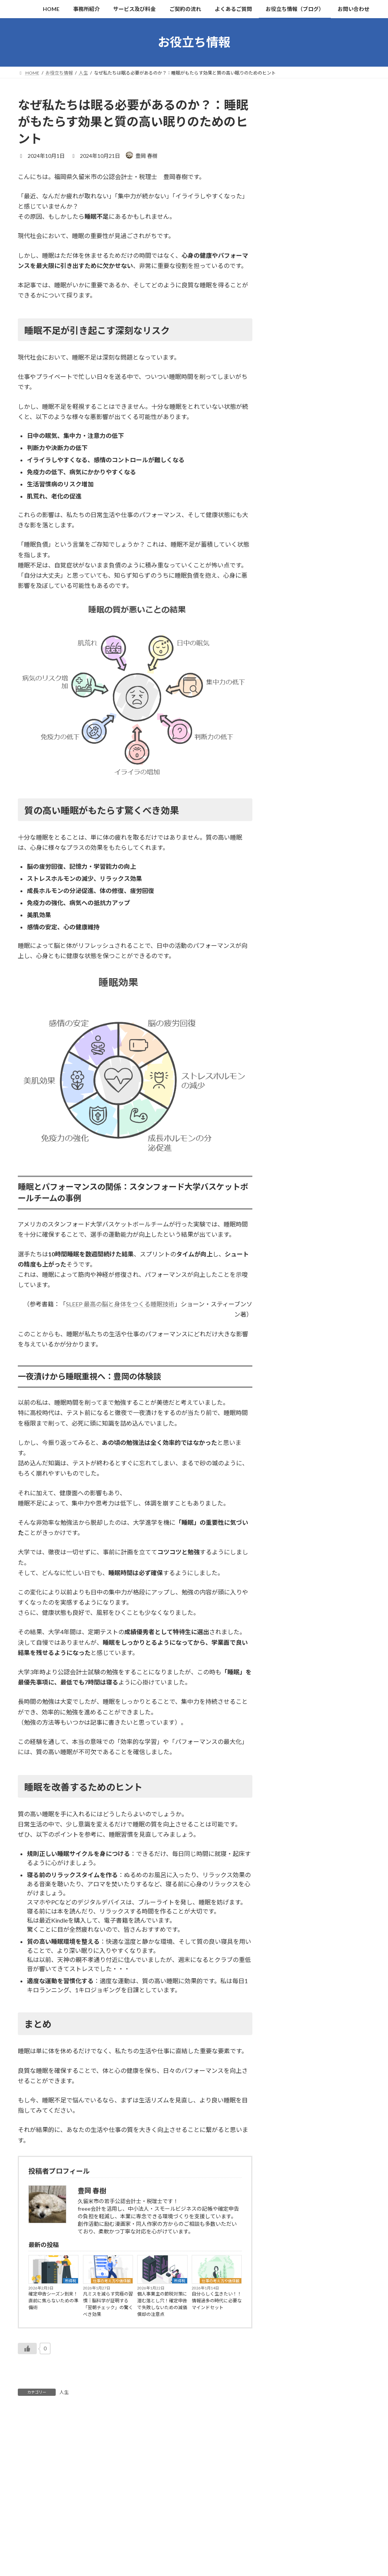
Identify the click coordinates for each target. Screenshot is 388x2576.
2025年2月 (290, 951)
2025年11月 (291, 813)
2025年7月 (290, 874)
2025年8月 (290, 859)
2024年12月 (291, 982)
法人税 (291, 148)
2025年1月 (290, 966)
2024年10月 (291, 1013)
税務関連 (288, 117)
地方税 (291, 179)
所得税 (70, 2280)
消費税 (291, 163)
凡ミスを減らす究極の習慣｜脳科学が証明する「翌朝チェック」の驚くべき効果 (108, 2304)
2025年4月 (290, 920)
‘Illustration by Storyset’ (167, 2556)
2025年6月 (290, 890)
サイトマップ (157, 2530)
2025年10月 (291, 828)
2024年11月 (291, 997)
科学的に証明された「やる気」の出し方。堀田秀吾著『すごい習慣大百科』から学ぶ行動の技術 (320, 543)
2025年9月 (290, 843)
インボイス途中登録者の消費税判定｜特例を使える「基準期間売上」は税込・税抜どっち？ (320, 590)
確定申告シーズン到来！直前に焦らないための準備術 (53, 2300)
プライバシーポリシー (166, 2543)
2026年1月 (290, 782)
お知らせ (288, 271)
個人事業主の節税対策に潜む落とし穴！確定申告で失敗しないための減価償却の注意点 (162, 2304)
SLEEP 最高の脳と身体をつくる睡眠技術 (120, 1303)
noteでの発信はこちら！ (169, 2569)
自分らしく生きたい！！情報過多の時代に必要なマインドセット (217, 2300)
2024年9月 (290, 1028)
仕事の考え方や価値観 (112, 2280)
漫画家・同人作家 (298, 225)
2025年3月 (290, 936)
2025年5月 (290, 905)
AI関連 (285, 255)
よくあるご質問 (159, 2517)
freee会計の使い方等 (302, 240)
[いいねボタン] (27, 2348)
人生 (64, 2392)
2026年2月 (290, 767)
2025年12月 (291, 797)
